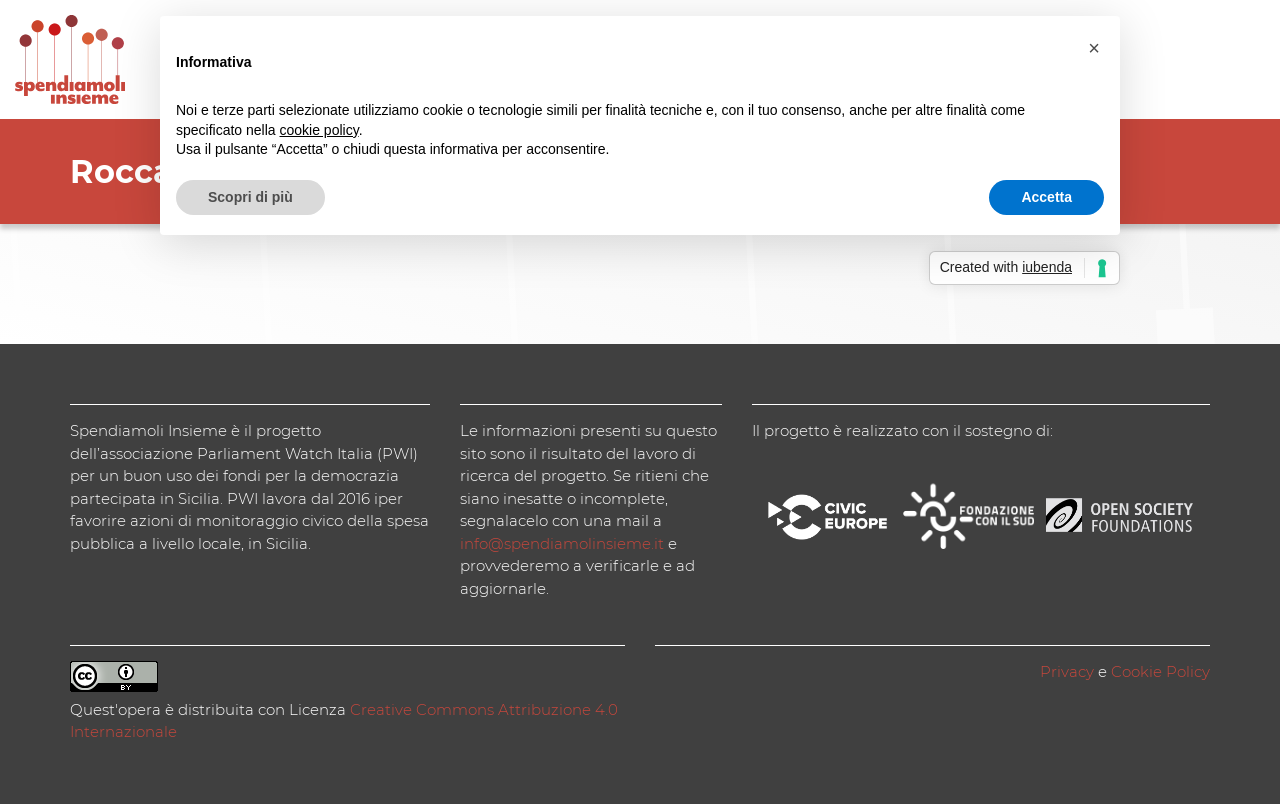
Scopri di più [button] (250, 197)
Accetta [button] (1046, 197)
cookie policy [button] (319, 130)
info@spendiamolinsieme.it (562, 543)
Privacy (1067, 671)
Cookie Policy (1160, 671)
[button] (1094, 48)
